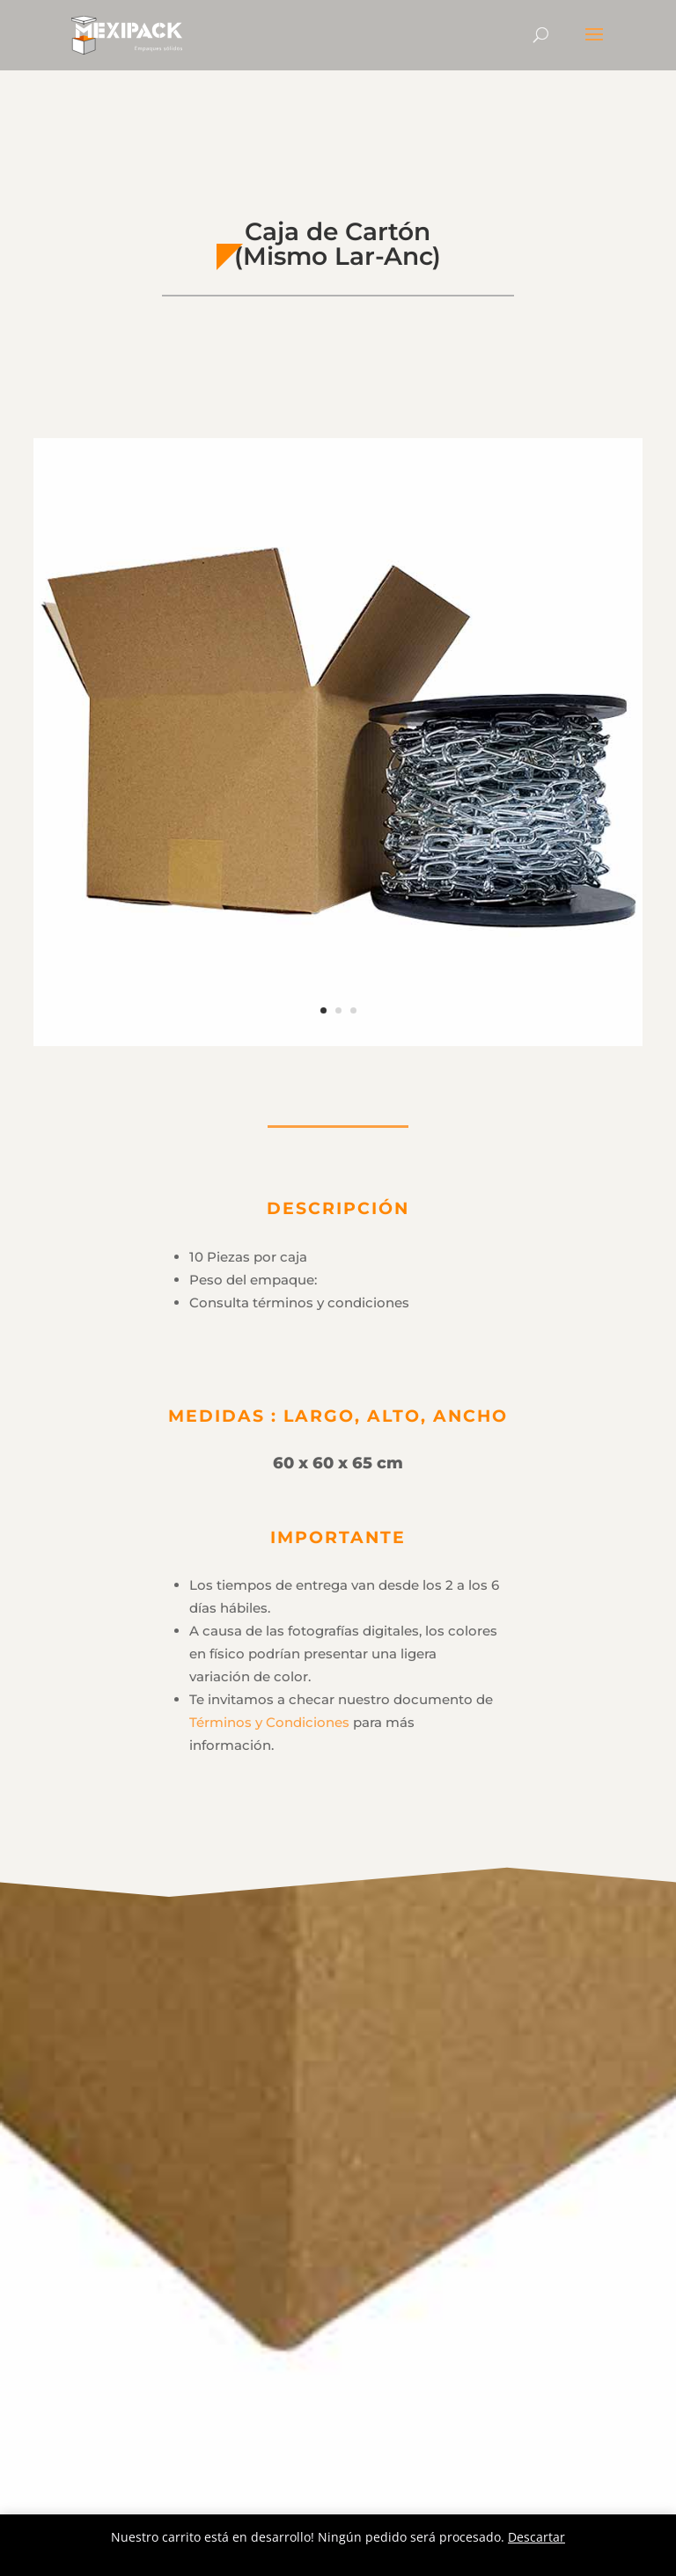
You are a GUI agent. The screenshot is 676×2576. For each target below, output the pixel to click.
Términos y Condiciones (269, 1722)
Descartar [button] (536, 2536)
